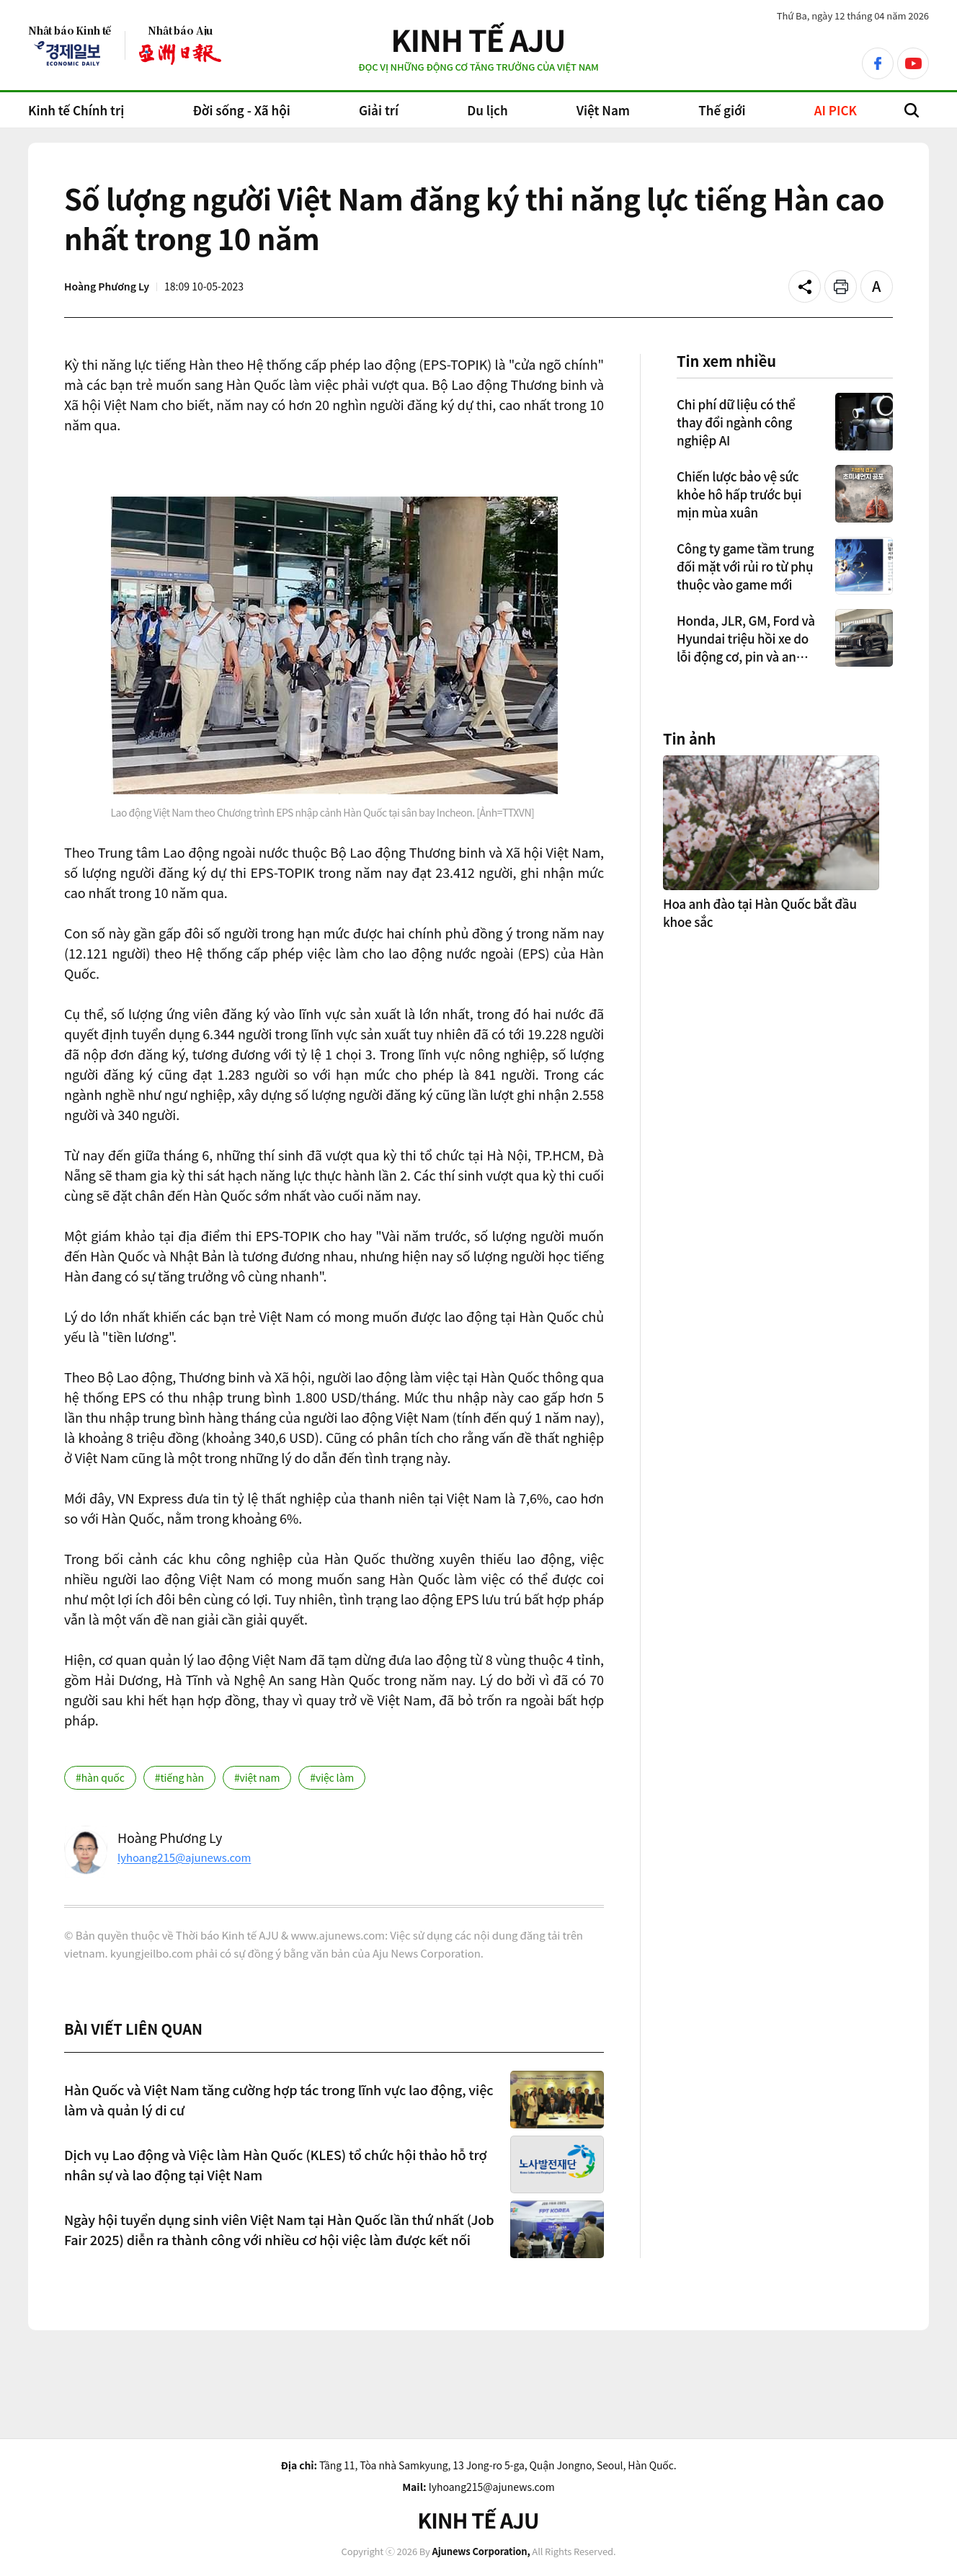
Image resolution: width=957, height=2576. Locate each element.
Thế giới (721, 110)
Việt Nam (603, 110)
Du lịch (487, 110)
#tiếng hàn (179, 1777)
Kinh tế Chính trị (76, 110)
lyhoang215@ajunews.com (184, 1857)
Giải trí (379, 110)
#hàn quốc (100, 1777)
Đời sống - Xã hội (241, 110)
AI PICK (835, 110)
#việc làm (332, 1777)
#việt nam (257, 1777)
